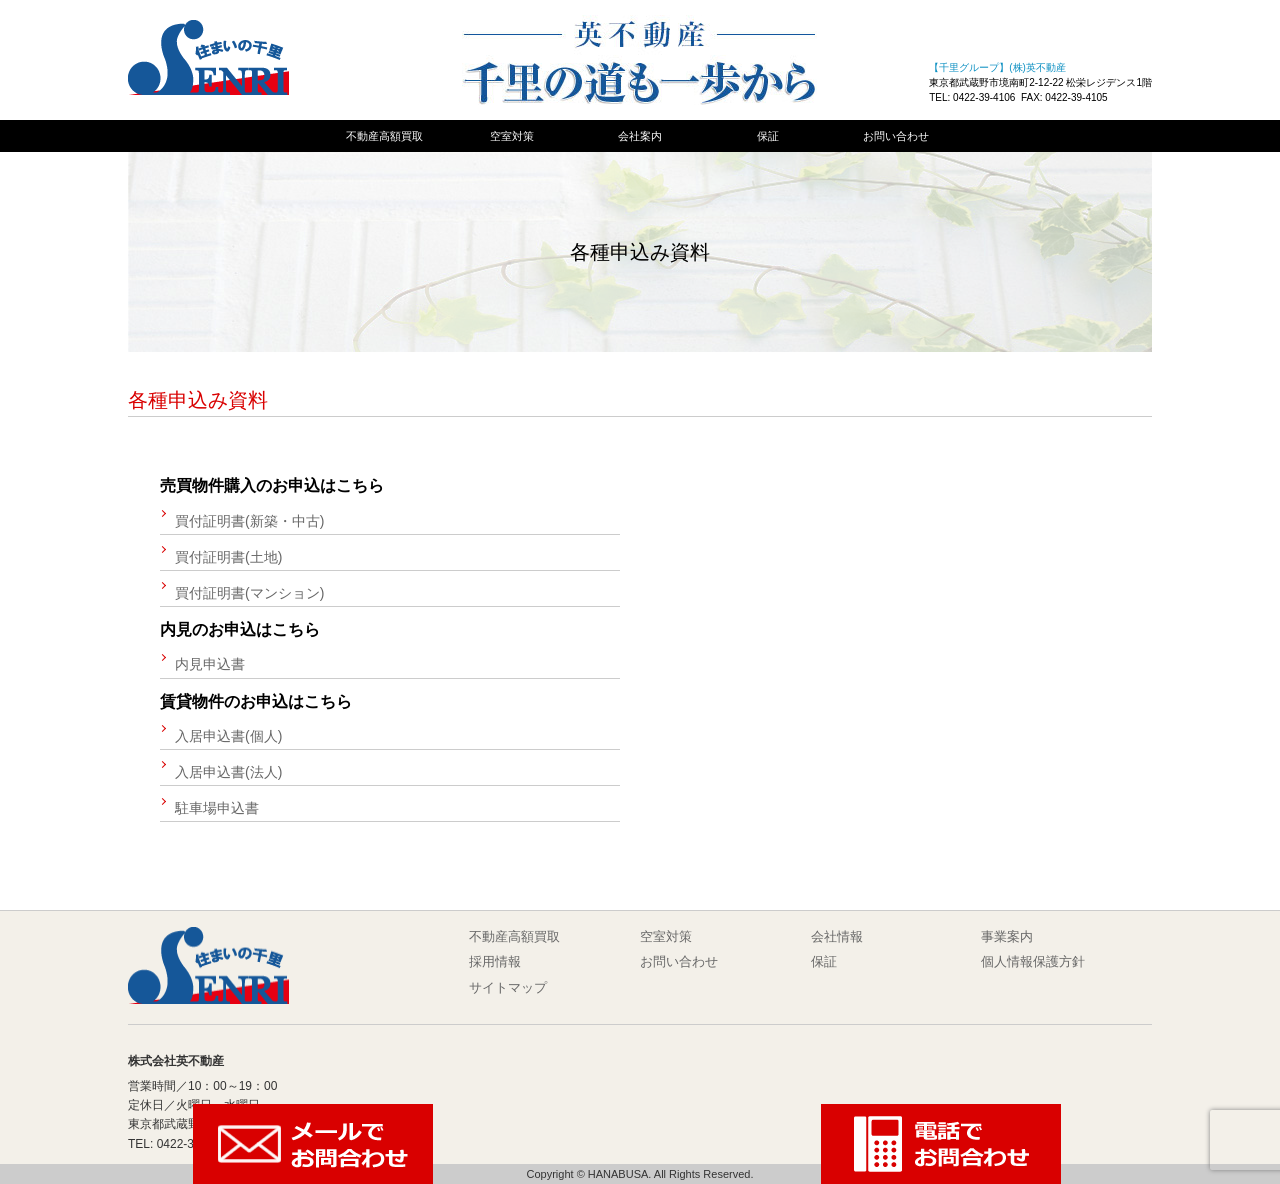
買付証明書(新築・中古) (249, 521)
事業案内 (1007, 936)
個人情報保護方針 (1033, 961)
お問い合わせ (896, 136)
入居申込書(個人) (228, 736)
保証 (768, 136)
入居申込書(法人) (228, 772)
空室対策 (512, 136)
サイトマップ (508, 987)
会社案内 (640, 136)
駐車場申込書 (217, 808)
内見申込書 (210, 664)
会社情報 (837, 936)
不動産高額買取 (384, 136)
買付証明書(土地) (228, 557)
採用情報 (495, 961)
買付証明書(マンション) (249, 593)
